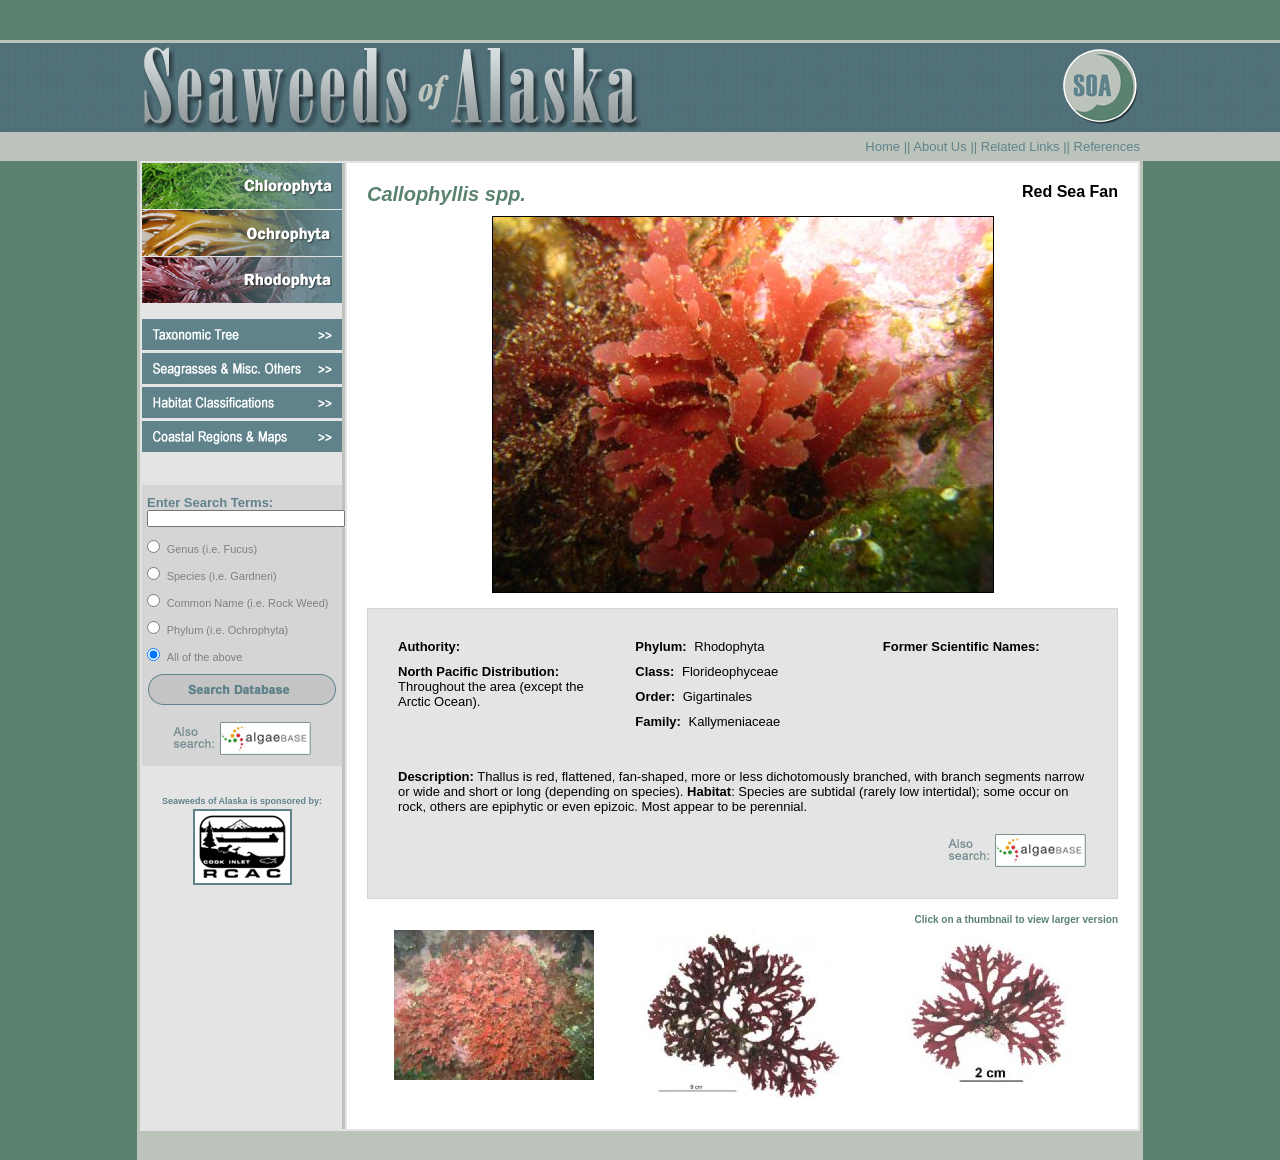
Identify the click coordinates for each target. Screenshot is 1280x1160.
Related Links (1020, 146)
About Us (939, 146)
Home (882, 146)
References (1107, 146)
